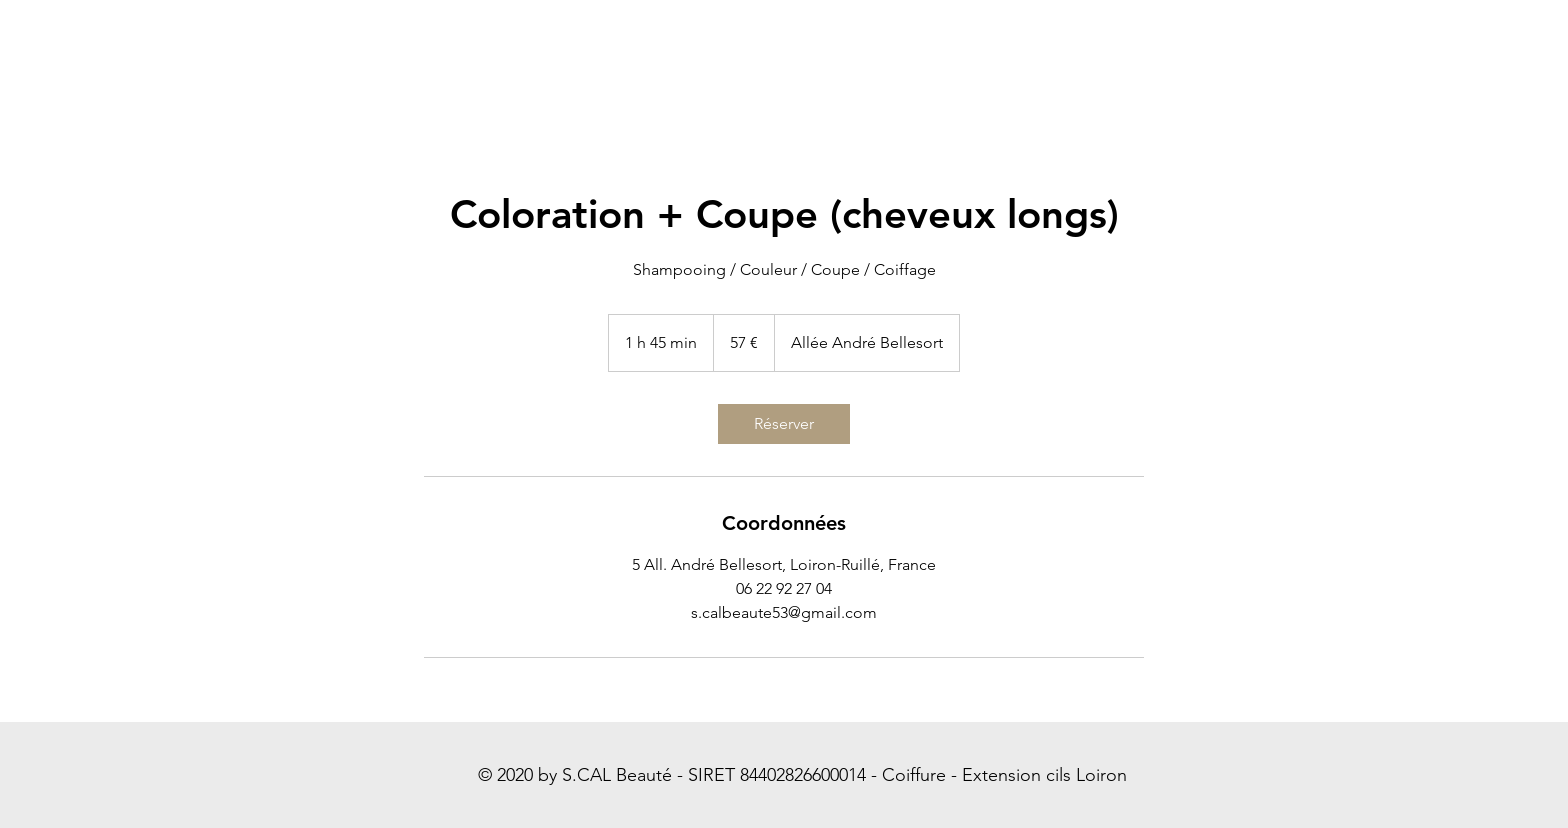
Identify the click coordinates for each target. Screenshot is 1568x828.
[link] (784, 424)
